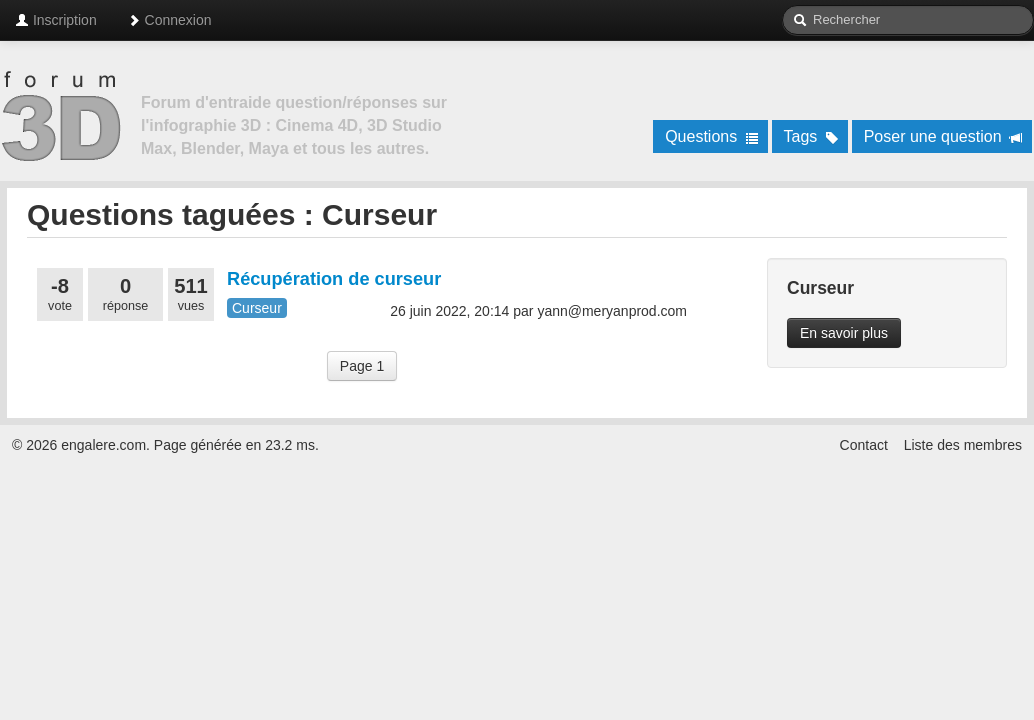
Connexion (169, 20)
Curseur (257, 308)
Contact (864, 445)
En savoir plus (844, 333)
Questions (711, 136)
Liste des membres (963, 445)
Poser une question (943, 136)
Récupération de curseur (334, 279)
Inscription (56, 20)
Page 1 (362, 366)
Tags (811, 136)
